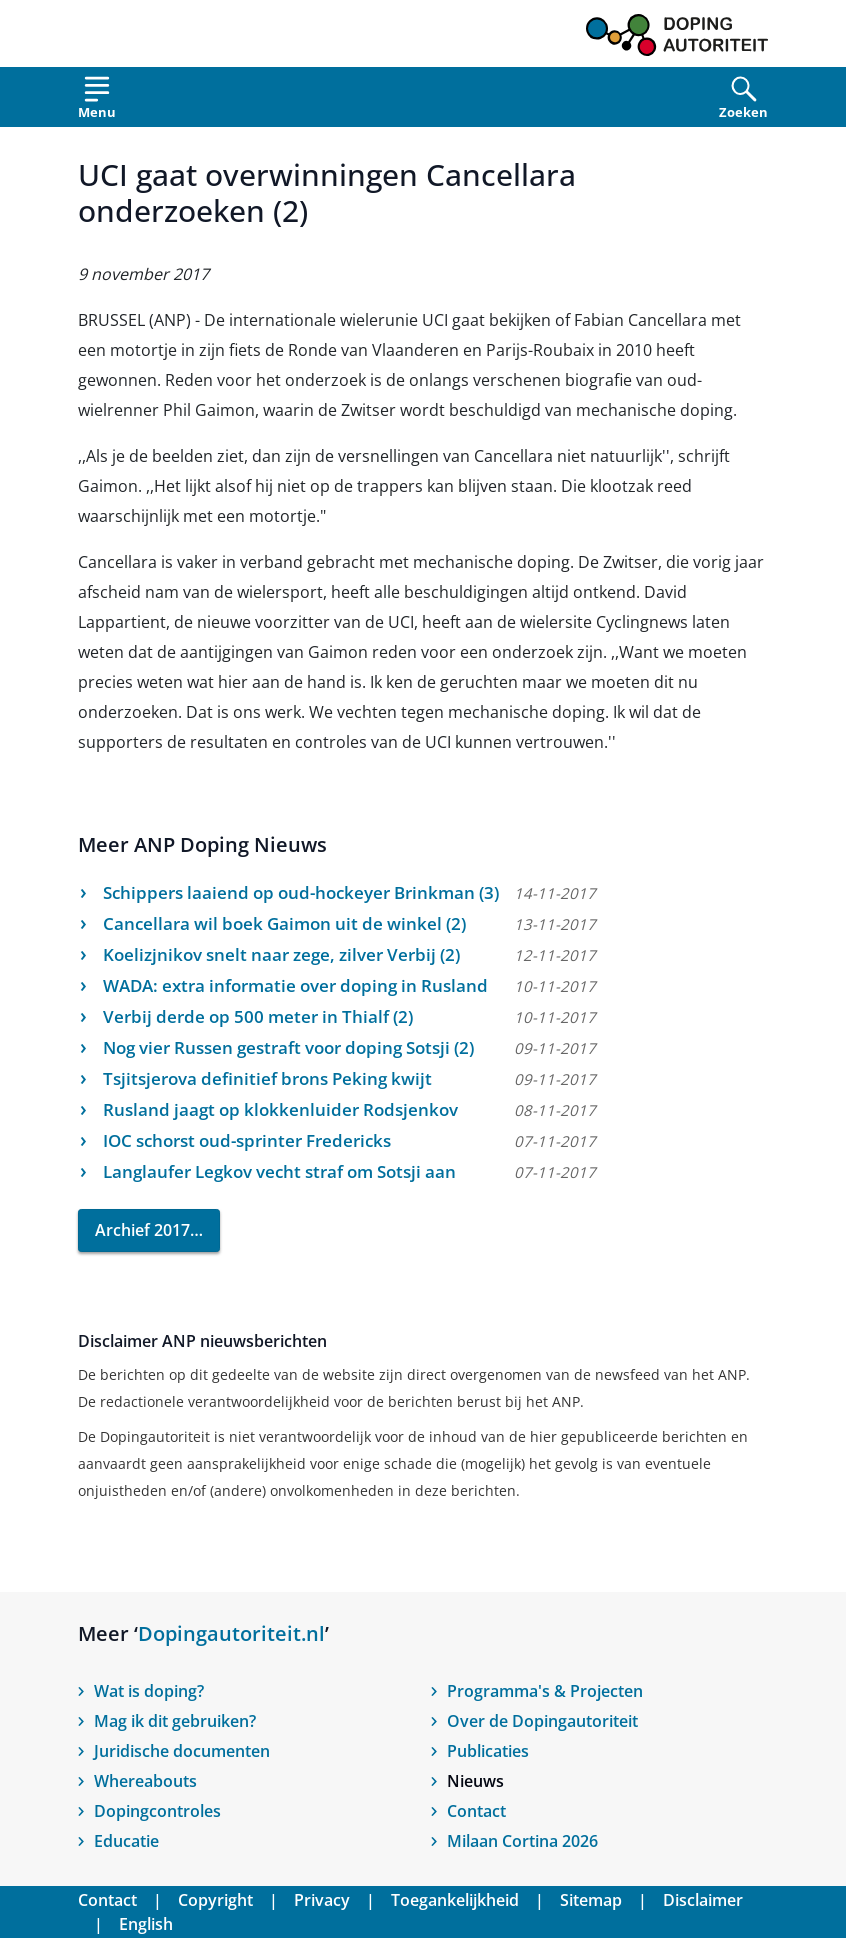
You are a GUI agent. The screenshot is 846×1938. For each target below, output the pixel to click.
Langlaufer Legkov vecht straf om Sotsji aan (279, 1171)
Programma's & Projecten (545, 1691)
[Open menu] (97, 101)
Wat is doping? (149, 1691)
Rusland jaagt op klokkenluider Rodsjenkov (280, 1109)
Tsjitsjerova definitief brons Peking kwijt (267, 1078)
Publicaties (488, 1751)
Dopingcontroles (157, 1811)
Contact (476, 1811)
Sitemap (591, 1900)
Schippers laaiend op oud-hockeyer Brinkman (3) (301, 892)
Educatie (126, 1841)
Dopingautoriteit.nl (231, 1633)
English (146, 1924)
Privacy (322, 1900)
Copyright (215, 1900)
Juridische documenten (182, 1751)
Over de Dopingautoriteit (542, 1721)
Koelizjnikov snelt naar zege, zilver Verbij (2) (281, 954)
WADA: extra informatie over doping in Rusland (295, 985)
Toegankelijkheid (455, 1900)
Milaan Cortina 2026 (522, 1841)
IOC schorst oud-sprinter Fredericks (247, 1140)
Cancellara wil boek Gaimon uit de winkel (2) (284, 923)
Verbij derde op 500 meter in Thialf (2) (258, 1016)
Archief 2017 (142, 1230)
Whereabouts (145, 1781)
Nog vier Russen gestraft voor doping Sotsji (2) (288, 1047)
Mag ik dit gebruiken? (175, 1721)
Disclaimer (703, 1900)
